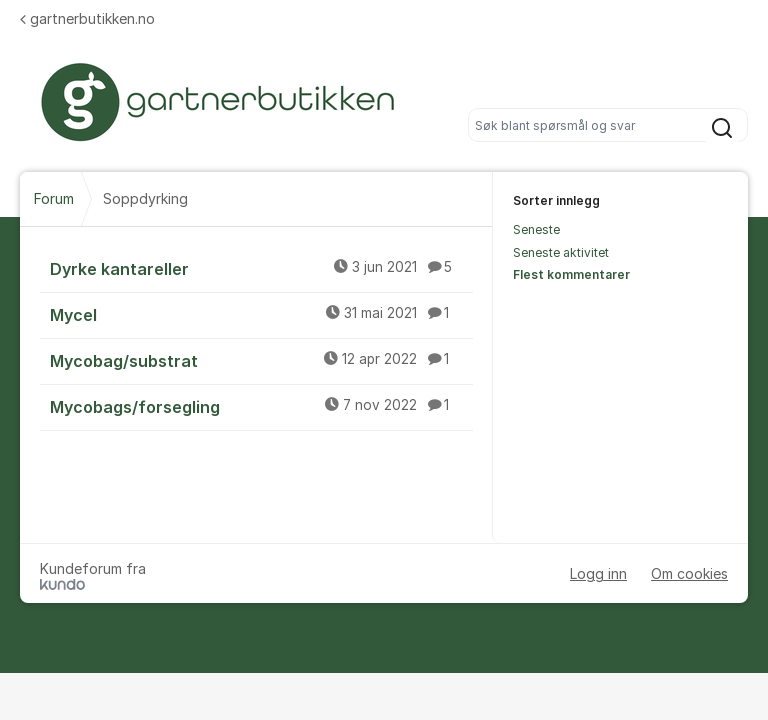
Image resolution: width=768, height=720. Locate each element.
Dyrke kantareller (261, 268)
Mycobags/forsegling (261, 406)
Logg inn (598, 573)
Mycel (261, 314)
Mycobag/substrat (261, 360)
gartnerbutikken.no (87, 18)
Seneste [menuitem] (536, 229)
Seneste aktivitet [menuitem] (561, 252)
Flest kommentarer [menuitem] (571, 274)
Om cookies (689, 573)
